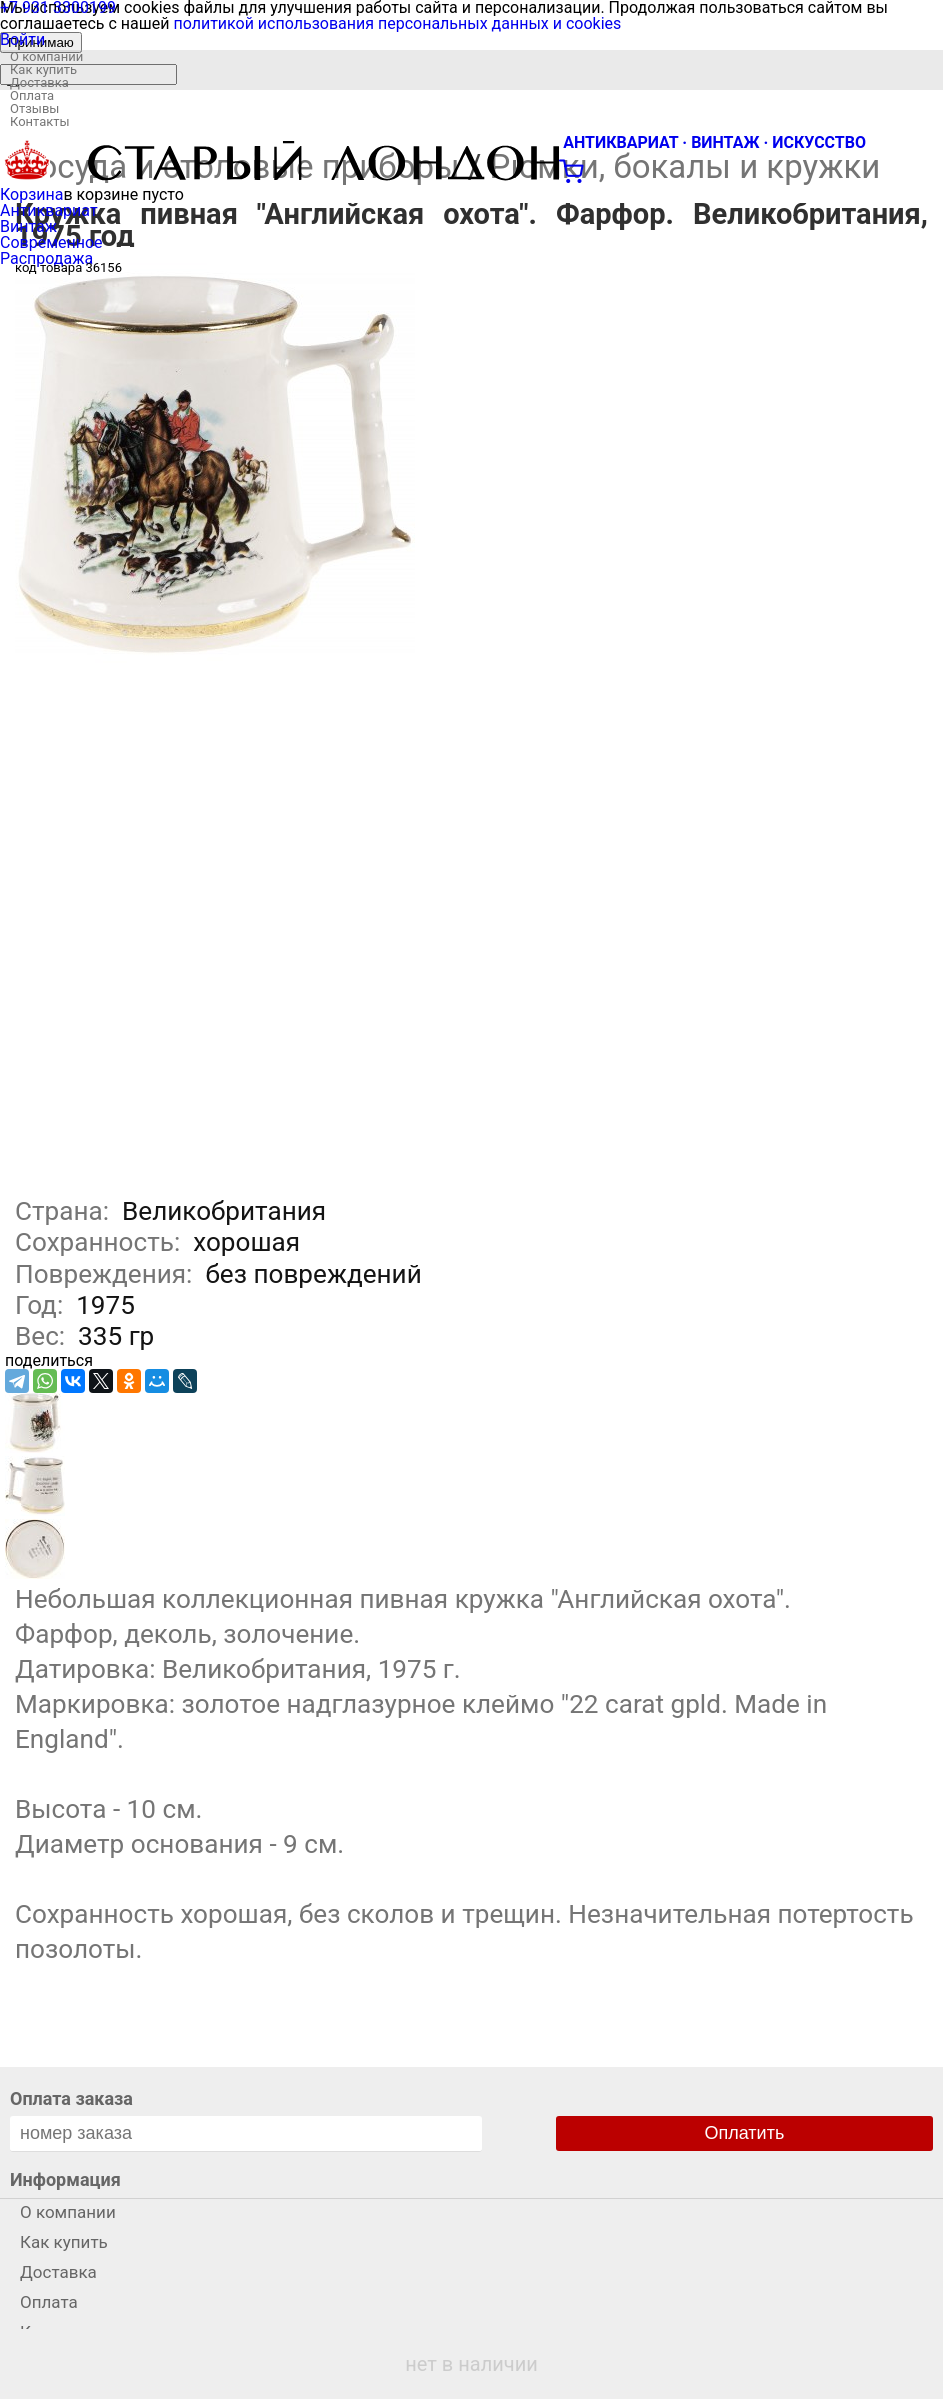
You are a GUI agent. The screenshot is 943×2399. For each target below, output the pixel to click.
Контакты (40, 121)
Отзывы (34, 108)
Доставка (39, 82)
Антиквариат (49, 210)
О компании (46, 56)
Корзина (31, 194)
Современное (51, 242)
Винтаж (28, 226)
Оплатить (745, 2133)
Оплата (32, 95)
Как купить (43, 69)
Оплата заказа (71, 2098)
